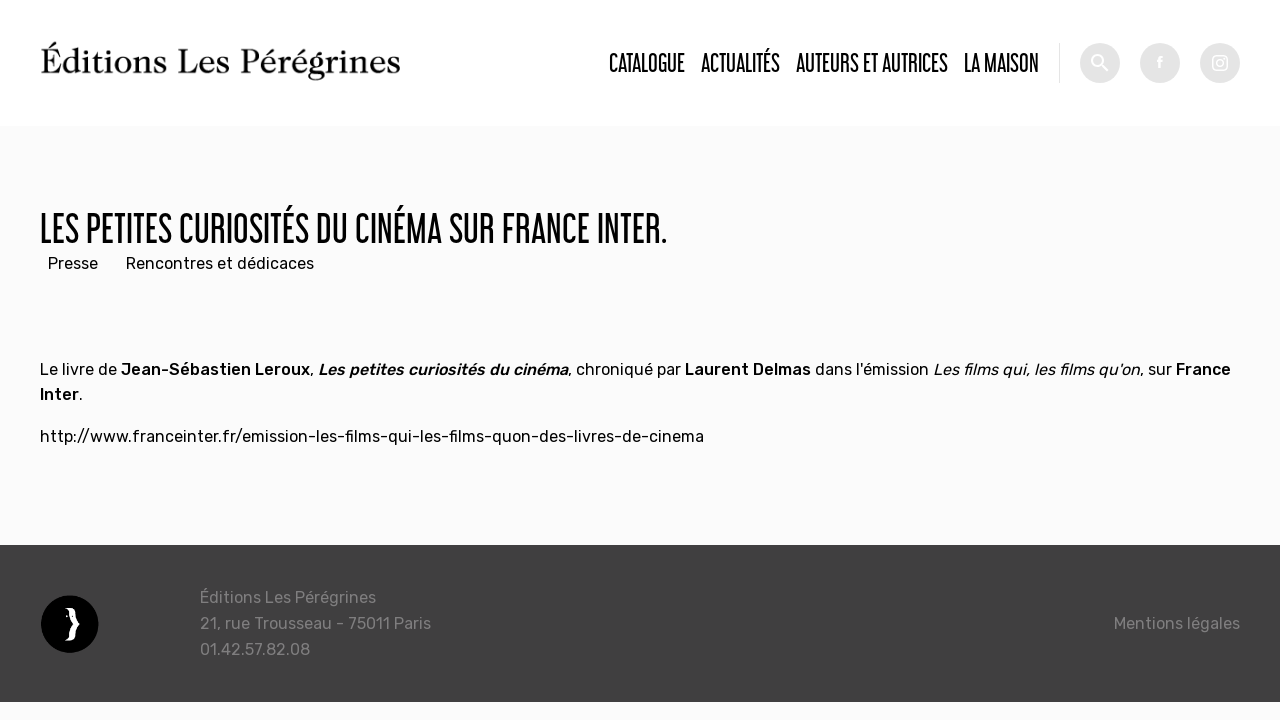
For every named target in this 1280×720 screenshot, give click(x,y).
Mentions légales (1177, 623)
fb (1160, 63)
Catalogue (647, 62)
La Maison (1001, 62)
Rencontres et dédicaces (220, 263)
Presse (73, 263)
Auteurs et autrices (872, 62)
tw (1220, 63)
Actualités (740, 62)
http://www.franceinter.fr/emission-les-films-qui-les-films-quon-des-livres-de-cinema (372, 436)
